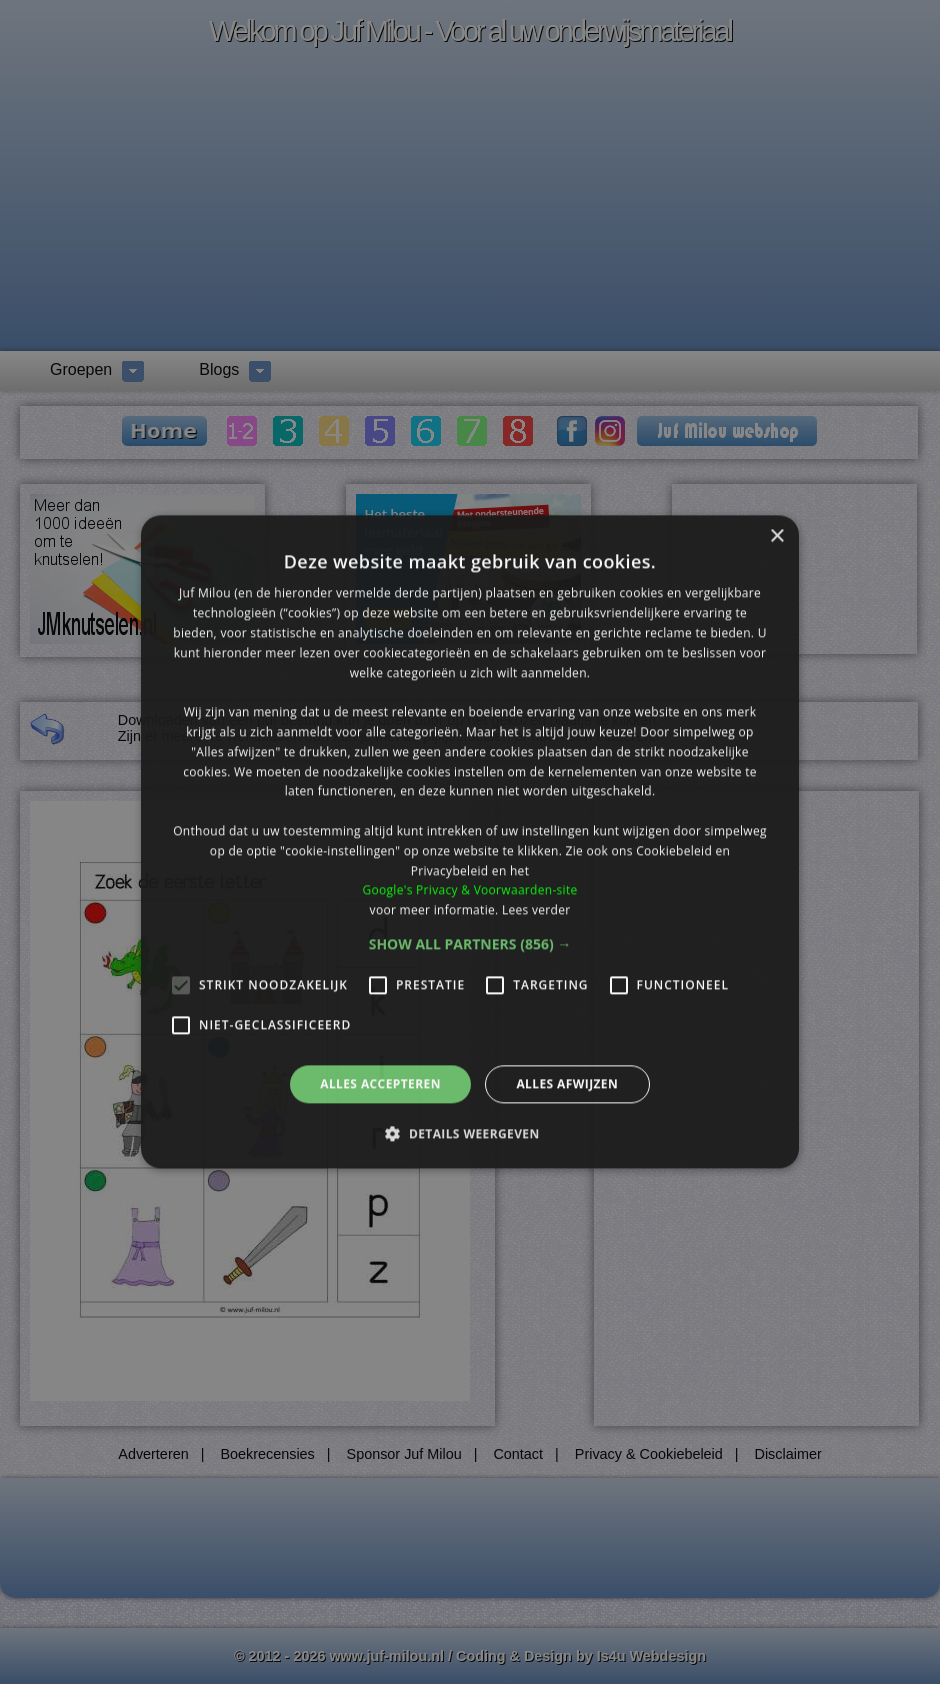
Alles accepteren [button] (380, 1083)
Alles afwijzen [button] (567, 1083)
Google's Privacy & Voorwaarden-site (469, 890)
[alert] (470, 842)
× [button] (776, 536)
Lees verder (536, 909)
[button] (470, 944)
